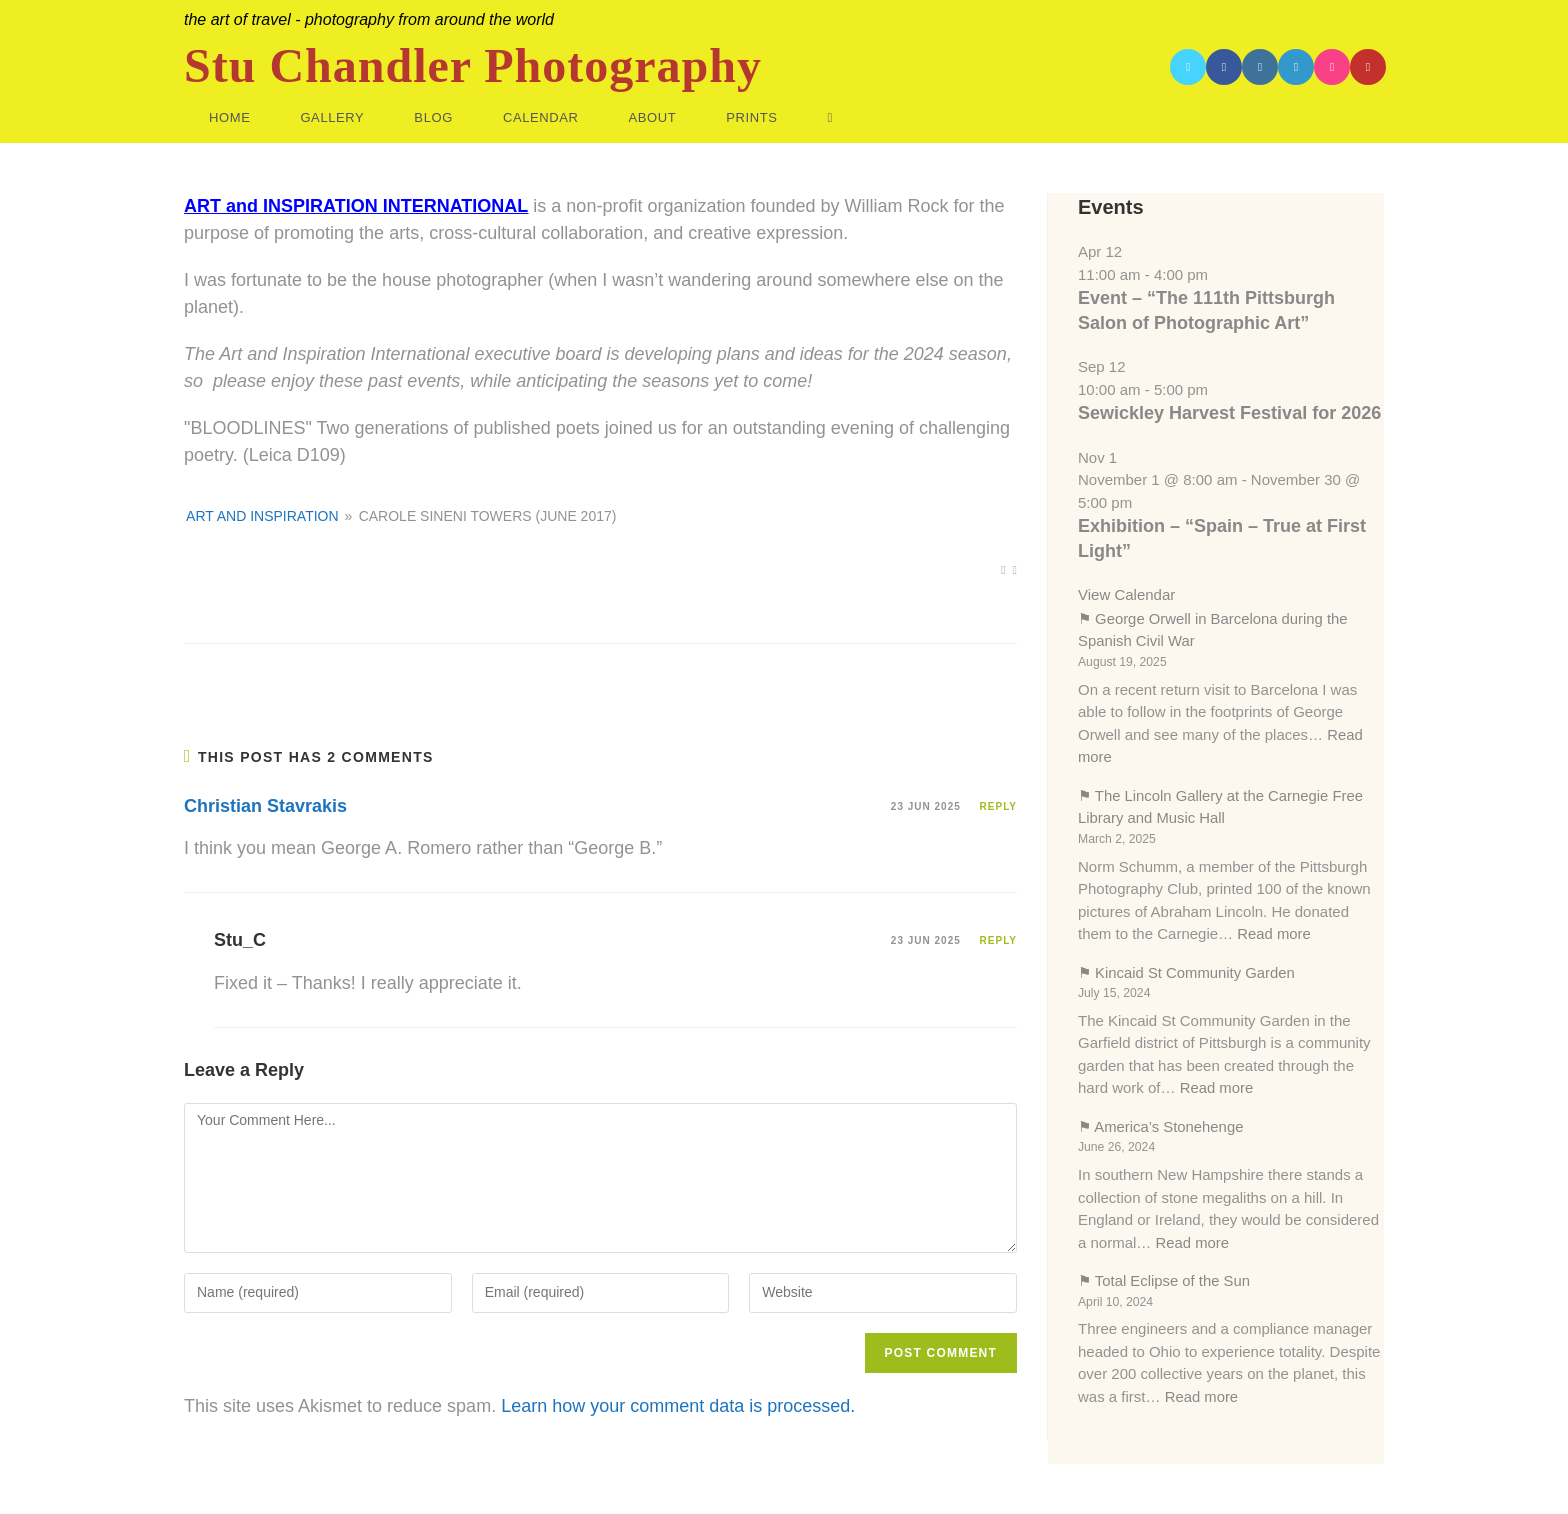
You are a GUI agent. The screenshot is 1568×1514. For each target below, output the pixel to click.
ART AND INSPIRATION (262, 516)
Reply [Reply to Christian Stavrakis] (998, 806)
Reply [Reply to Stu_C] (998, 940)
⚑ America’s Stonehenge (1161, 1126)
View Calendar (1126, 594)
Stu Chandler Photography (473, 66)
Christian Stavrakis (265, 806)
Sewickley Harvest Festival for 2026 (1229, 413)
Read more (1274, 933)
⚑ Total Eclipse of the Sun (1165, 1280)
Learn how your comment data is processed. (678, 1406)
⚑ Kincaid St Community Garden (1187, 972)
